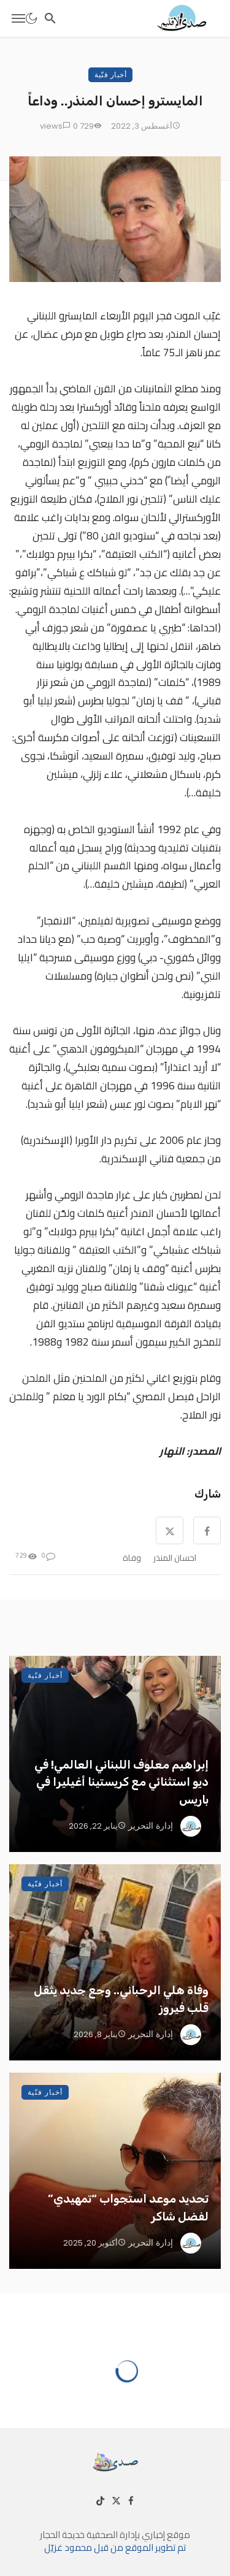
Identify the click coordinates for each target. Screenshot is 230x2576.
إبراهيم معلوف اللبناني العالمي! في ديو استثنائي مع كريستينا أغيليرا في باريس (121, 1782)
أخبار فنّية (110, 74)
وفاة (132, 1558)
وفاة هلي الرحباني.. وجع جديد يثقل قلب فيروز (121, 1999)
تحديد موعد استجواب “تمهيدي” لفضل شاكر (128, 2208)
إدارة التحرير (150, 1826)
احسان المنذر (174, 1558)
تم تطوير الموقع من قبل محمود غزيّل (115, 2547)
